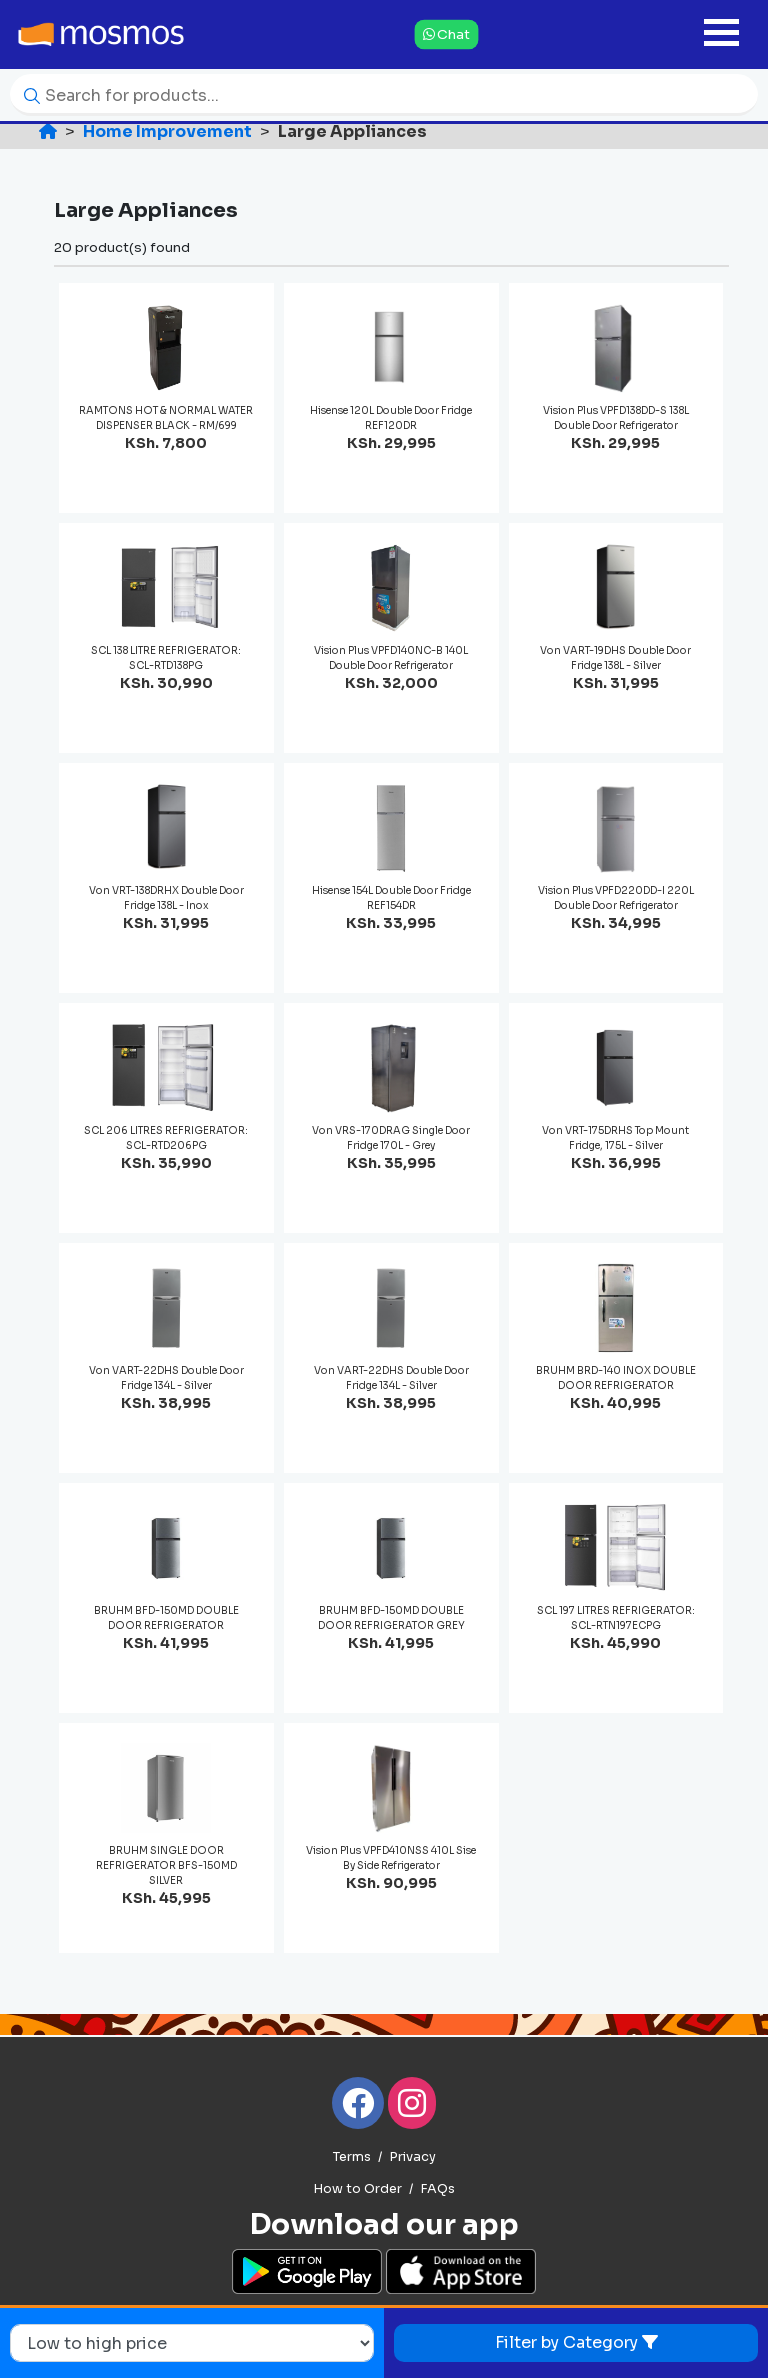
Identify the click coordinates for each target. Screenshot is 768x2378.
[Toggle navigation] (721, 34)
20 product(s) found (122, 247)
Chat (447, 33)
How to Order (357, 2189)
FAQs (437, 2189)
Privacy (412, 2157)
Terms (352, 2157)
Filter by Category (576, 2342)
